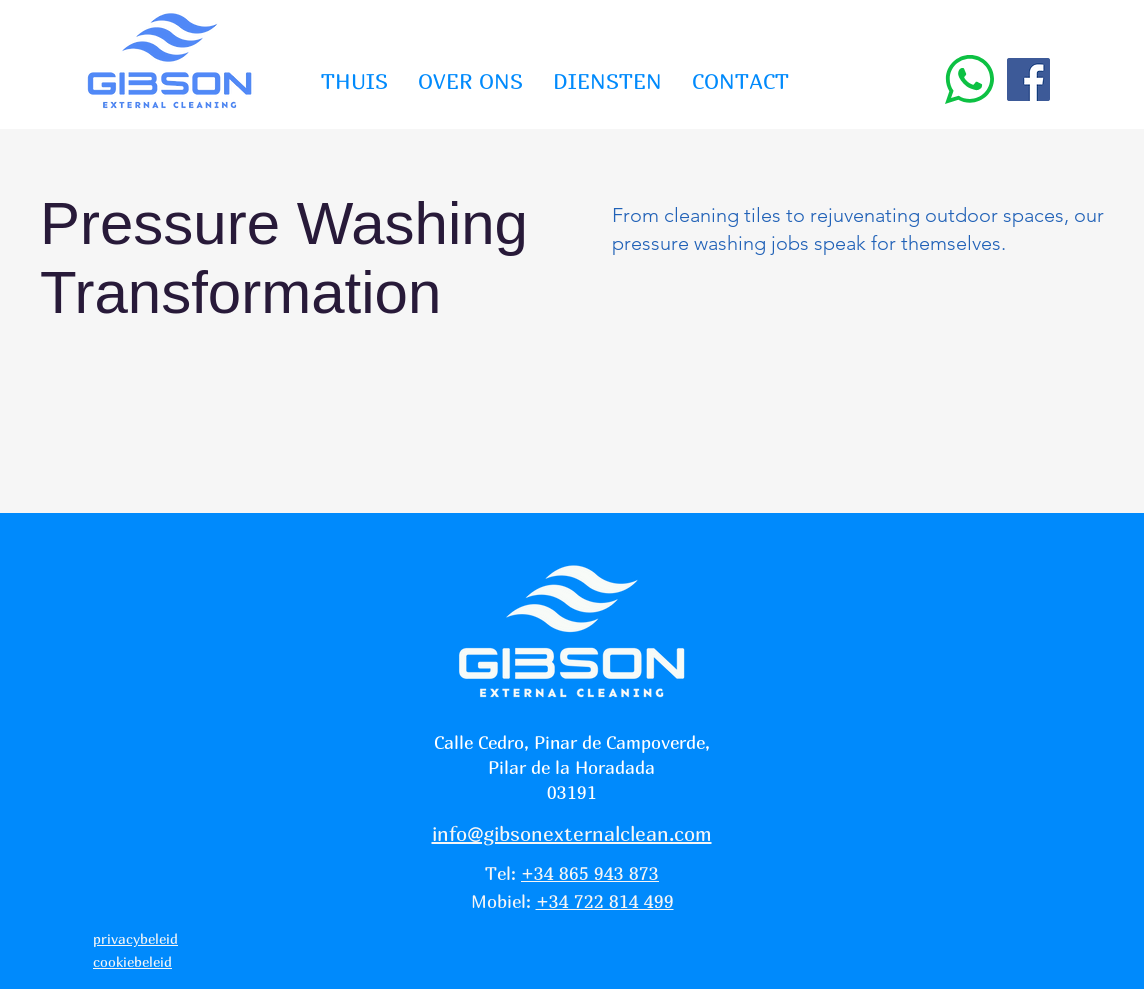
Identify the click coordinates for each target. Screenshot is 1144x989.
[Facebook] (1028, 79)
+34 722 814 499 (605, 901)
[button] (607, 81)
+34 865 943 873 (590, 873)
